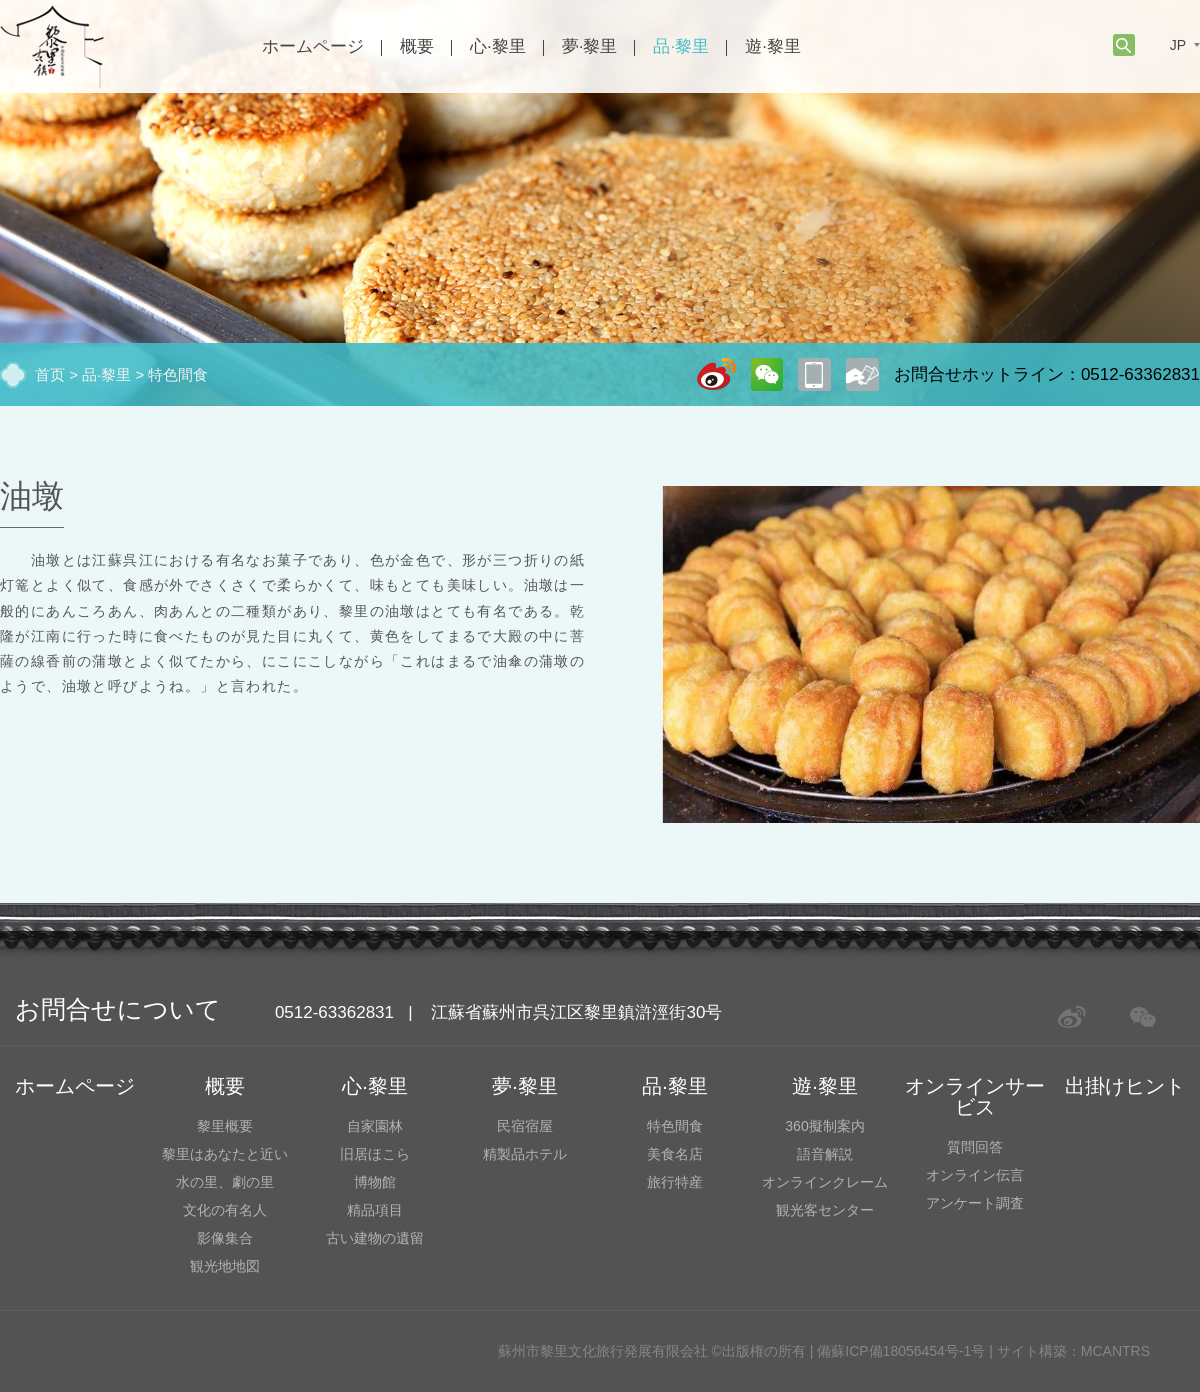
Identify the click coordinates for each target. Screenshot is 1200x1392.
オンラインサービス (975, 1096)
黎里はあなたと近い (225, 1154)
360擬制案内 (824, 1126)
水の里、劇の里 (225, 1182)
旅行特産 (675, 1182)
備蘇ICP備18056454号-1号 (901, 1351)
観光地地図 (225, 1266)
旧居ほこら (375, 1154)
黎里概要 (225, 1126)
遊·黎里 (773, 46)
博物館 (375, 1182)
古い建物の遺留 (375, 1238)
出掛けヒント (1125, 1086)
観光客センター (825, 1210)
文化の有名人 (225, 1210)
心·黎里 (498, 46)
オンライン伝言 (975, 1175)
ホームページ (313, 46)
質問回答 (975, 1147)
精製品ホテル (525, 1154)
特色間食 (178, 374)
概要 (417, 46)
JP (1178, 45)
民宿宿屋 (525, 1126)
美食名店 (675, 1154)
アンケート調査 (975, 1203)
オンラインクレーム (825, 1182)
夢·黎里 (590, 46)
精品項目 (375, 1210)
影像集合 (225, 1238)
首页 (50, 374)
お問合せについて (118, 1009)
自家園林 (375, 1126)
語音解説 (825, 1154)
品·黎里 (681, 46)
